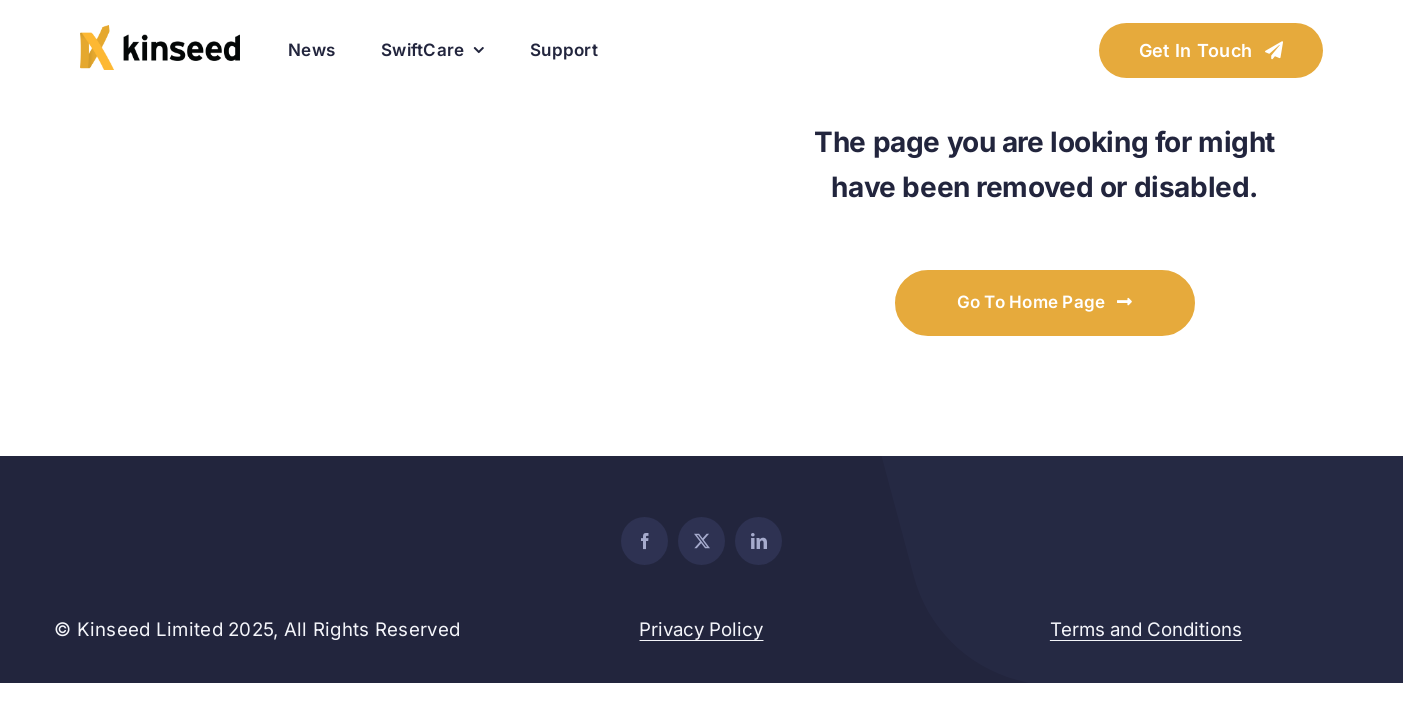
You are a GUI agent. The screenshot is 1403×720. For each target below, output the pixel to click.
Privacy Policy (701, 629)
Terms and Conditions (1146, 629)
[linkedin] (758, 541)
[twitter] (701, 541)
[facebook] (644, 541)
